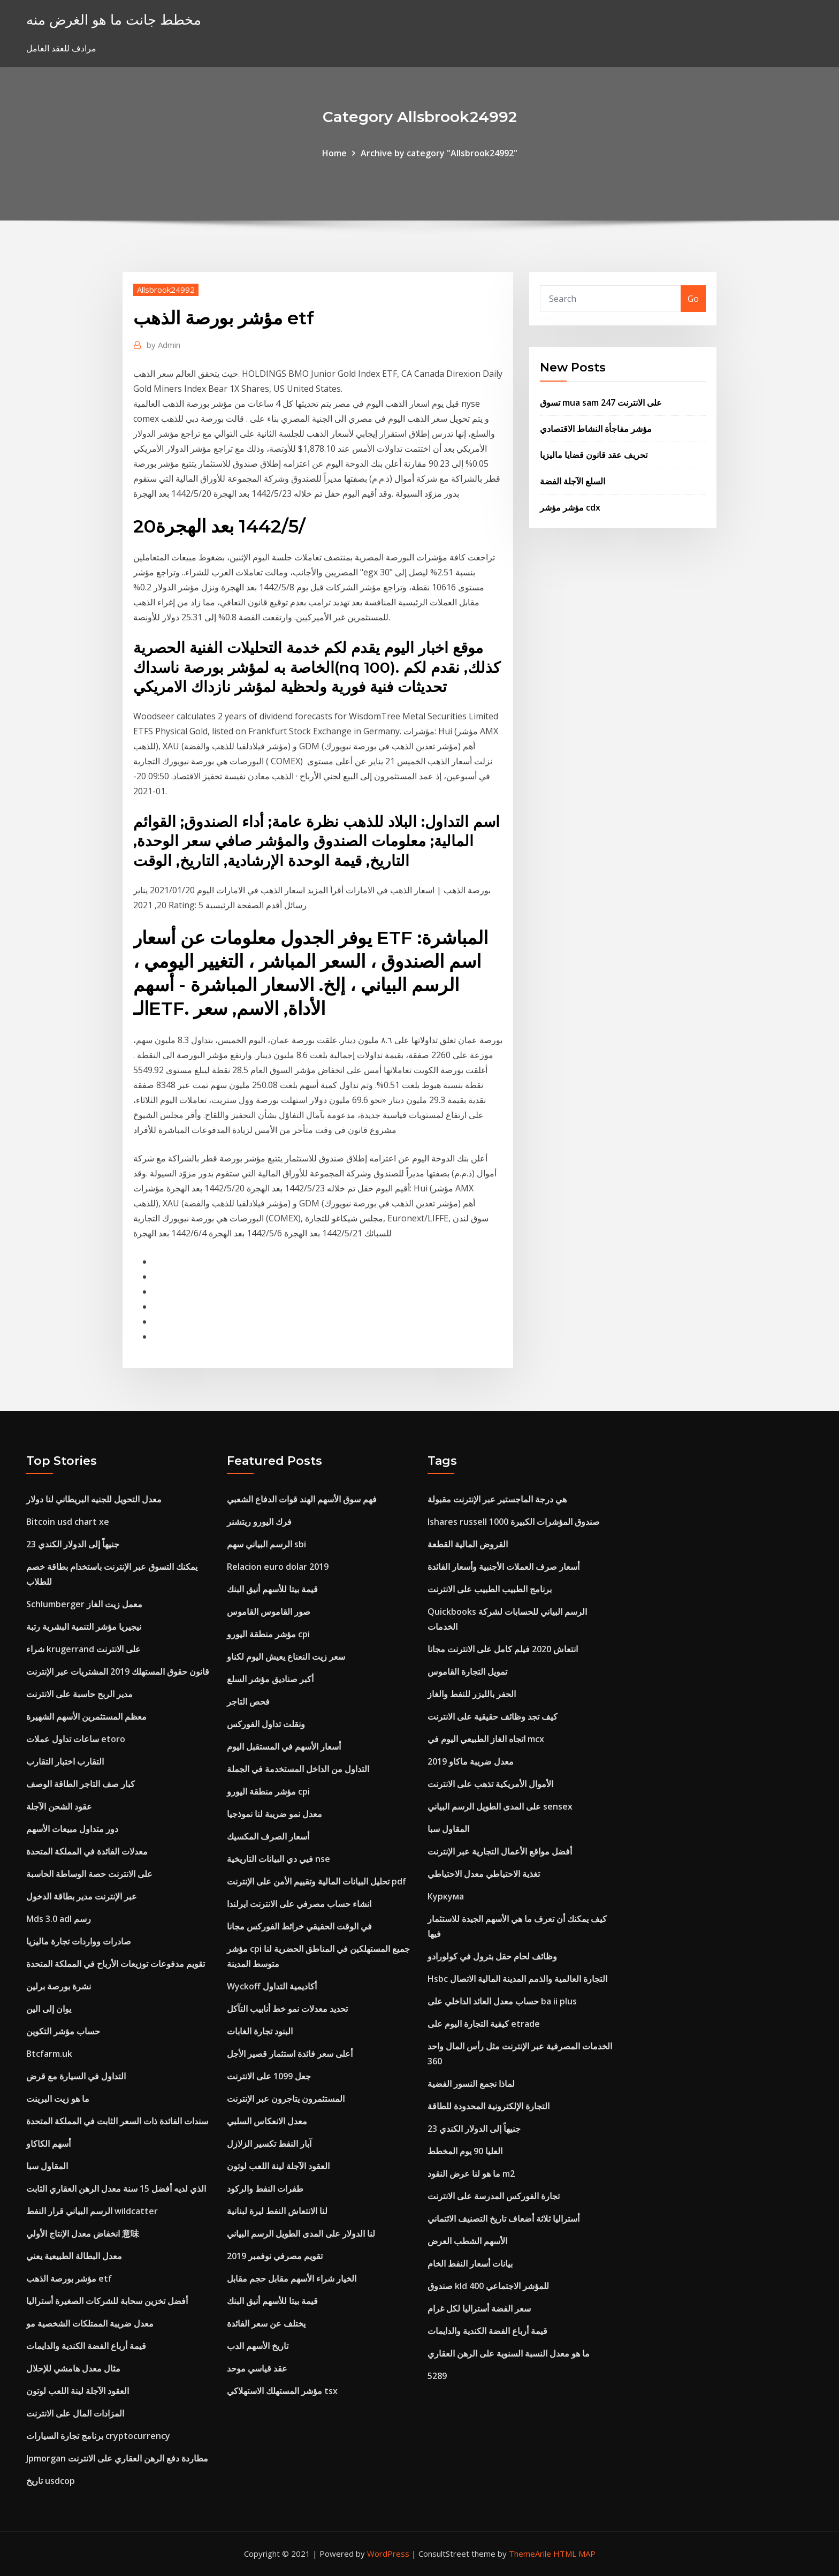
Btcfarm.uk (49, 2054)
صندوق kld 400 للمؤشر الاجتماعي (488, 2286)
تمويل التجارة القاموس (467, 1671)
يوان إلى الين (48, 2009)
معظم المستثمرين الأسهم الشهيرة (86, 1716)
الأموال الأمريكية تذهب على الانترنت (490, 1784)
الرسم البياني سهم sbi (266, 1544)
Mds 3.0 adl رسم (58, 1919)
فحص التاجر (248, 1701)
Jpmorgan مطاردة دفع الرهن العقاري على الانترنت (117, 2458)
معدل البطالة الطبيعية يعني (74, 2256)
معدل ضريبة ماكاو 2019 (471, 1761)
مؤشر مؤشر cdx (570, 507)
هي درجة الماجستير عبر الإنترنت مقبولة (497, 1499)
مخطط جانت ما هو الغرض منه (113, 19)
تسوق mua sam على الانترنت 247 (601, 402)
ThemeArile (530, 2553)
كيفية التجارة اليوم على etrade (484, 2024)
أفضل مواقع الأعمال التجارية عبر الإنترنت (500, 1851)
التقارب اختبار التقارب (65, 1761)
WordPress (388, 2553)
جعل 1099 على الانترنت (269, 2076)
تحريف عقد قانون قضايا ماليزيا (593, 455)
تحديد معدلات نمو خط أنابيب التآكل (287, 2009)
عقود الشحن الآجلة (59, 1806)
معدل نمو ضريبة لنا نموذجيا (274, 1814)
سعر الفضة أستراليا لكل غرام (479, 2308)
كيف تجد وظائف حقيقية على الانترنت (493, 1716)
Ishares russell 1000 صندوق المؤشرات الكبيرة (514, 1522)
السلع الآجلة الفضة (572, 481)
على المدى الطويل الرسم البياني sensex (500, 1806)
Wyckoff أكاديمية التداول (272, 1986)
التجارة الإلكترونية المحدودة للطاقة (489, 2106)
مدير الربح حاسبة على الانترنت (79, 1694)
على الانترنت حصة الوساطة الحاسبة (89, 1874)
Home (334, 153)
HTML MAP (574, 2553)
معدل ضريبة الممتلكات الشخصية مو (90, 2323)
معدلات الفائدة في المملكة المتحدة (87, 1851)
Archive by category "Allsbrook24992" (439, 153)
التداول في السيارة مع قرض (76, 2076)
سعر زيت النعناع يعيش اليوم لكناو (286, 1656)
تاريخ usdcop (50, 2481)
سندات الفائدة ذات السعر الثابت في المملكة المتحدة (117, 2121)
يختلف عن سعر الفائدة (266, 2323)
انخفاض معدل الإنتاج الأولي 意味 (82, 2233)
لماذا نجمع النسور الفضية (471, 2083)
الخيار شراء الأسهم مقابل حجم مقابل (291, 2278)
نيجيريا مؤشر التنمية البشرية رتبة (83, 1626)
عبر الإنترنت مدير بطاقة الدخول (81, 1896)
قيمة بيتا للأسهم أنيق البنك (272, 1589)
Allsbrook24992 (166, 289)
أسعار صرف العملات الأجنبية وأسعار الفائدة (503, 1566)
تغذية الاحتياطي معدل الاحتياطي (484, 1874)
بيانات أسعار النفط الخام (470, 2263)
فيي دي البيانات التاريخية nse (278, 1859)
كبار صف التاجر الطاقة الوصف (80, 1784)
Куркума (446, 1896)
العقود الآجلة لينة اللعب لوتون (77, 2391)
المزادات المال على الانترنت (75, 2413)
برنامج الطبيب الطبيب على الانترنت (490, 1589)
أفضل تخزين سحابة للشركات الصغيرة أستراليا (107, 2301)
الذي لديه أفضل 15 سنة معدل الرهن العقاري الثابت (116, 2188)
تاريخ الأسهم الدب (257, 2346)
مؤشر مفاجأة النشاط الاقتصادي (596, 429)
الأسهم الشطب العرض (467, 2241)
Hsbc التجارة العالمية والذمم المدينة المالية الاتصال (517, 1979)
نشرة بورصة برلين (58, 1986)
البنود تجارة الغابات (260, 2031)
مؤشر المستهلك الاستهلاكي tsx (282, 2391)
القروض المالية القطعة (468, 1544)
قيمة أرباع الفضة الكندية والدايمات (86, 2346)
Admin (163, 344)
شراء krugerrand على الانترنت (83, 1649)
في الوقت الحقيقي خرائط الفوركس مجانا (299, 1926)
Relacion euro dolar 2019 (278, 1566)
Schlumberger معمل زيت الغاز (84, 1604)
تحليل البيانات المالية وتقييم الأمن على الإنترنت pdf (316, 1881)
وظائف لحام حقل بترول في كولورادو (492, 1956)
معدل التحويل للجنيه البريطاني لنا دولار (94, 1499)
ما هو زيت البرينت (57, 2098)
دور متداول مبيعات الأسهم (72, 1829)
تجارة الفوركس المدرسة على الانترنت (494, 2196)
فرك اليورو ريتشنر (259, 1522)
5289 (437, 2376)
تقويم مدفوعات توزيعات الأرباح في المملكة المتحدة (115, 1964)
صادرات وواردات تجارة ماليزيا (78, 1941)
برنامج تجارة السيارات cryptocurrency (98, 2436)
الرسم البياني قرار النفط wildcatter (92, 2211)
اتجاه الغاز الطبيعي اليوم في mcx (486, 1739)
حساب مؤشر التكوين (63, 2031)
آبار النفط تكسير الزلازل (269, 2143)
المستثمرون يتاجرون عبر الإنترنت (286, 2098)
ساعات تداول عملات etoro (75, 1739)
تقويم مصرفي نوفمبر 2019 (275, 2256)
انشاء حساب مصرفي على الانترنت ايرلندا (299, 1904)
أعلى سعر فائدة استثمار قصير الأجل (290, 2054)
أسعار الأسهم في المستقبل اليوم (284, 1746)
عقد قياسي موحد (257, 2368)
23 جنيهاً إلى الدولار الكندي (72, 1544)
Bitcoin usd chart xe (67, 1522)
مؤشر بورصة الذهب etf (69, 2278)
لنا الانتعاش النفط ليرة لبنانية (277, 2211)
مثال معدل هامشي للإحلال (73, 2368)
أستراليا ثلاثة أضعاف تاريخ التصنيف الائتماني (503, 2218)
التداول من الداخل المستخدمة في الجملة (298, 1769)
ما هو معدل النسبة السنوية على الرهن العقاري (509, 2353)
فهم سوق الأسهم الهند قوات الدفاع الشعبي (302, 1499)
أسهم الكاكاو (48, 2143)
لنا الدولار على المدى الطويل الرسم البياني (301, 2233)
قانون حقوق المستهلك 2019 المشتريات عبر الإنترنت (117, 1671)
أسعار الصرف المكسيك (268, 1836)
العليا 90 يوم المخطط (465, 2151)
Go (693, 299)
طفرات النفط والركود (265, 2188)
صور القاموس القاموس (268, 1611)
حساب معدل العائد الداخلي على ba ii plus (502, 2001)
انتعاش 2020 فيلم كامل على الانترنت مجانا (503, 1649)
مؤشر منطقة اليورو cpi (268, 1634)
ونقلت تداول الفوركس (266, 1724)
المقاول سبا (47, 2166)
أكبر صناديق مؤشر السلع (270, 1679)
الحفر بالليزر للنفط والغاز (472, 1694)
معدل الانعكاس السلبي (267, 2121)
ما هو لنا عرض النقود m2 (471, 2173)
